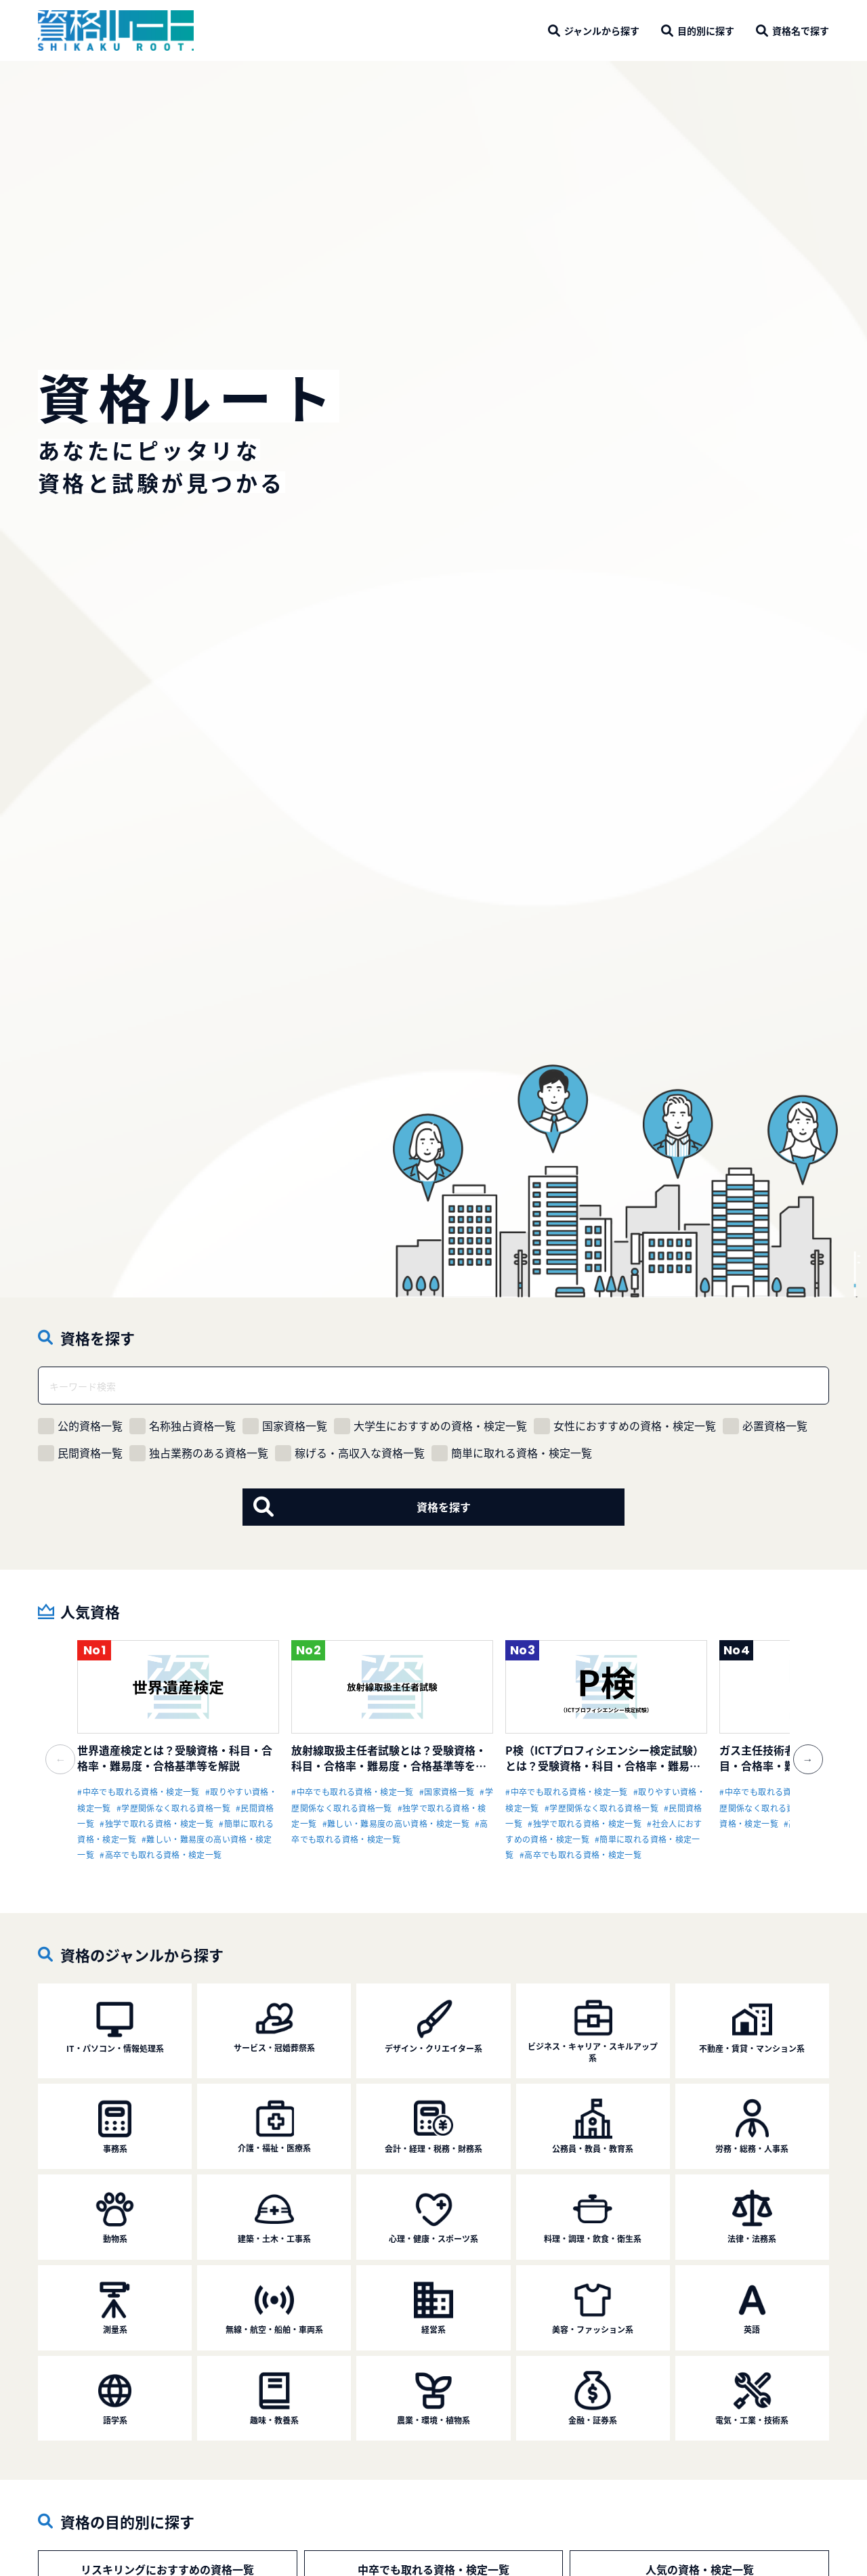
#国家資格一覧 (447, 1791)
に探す (705, 30)
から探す (601, 30)
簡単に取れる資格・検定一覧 (511, 1453)
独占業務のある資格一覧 (198, 1453)
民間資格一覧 (80, 1453)
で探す (800, 30)
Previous (67, 1751)
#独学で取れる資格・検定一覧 (156, 1823)
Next (800, 1751)
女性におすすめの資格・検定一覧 (625, 1426)
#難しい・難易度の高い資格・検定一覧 (395, 1823)
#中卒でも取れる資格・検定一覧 (138, 1791)
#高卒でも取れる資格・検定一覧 (160, 1854)
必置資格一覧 (765, 1426)
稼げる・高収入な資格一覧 (350, 1453)
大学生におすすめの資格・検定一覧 (430, 1426)
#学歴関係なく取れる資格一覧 (173, 1807)
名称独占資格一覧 (182, 1426)
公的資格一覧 (80, 1426)
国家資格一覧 (284, 1426)
